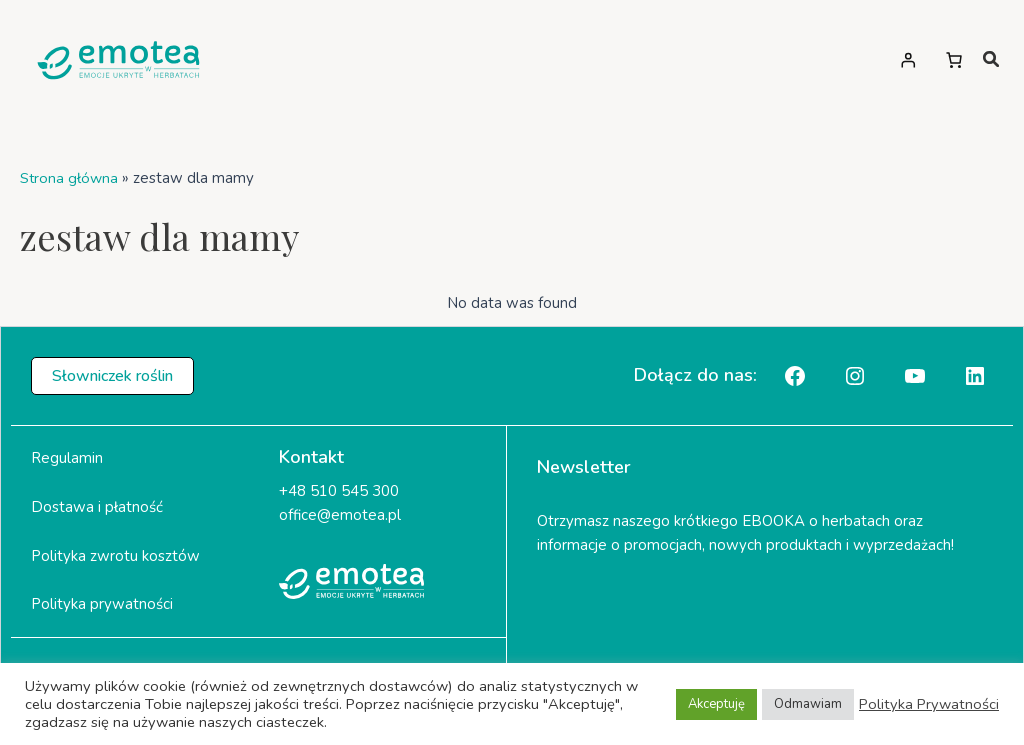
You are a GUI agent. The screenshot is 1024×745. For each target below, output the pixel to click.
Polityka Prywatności (929, 704)
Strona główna (70, 178)
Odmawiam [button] (808, 704)
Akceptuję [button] (716, 704)
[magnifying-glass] (991, 59)
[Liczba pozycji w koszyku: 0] (954, 60)
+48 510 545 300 (339, 491)
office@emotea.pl (340, 515)
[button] (112, 376)
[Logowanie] (907, 60)
